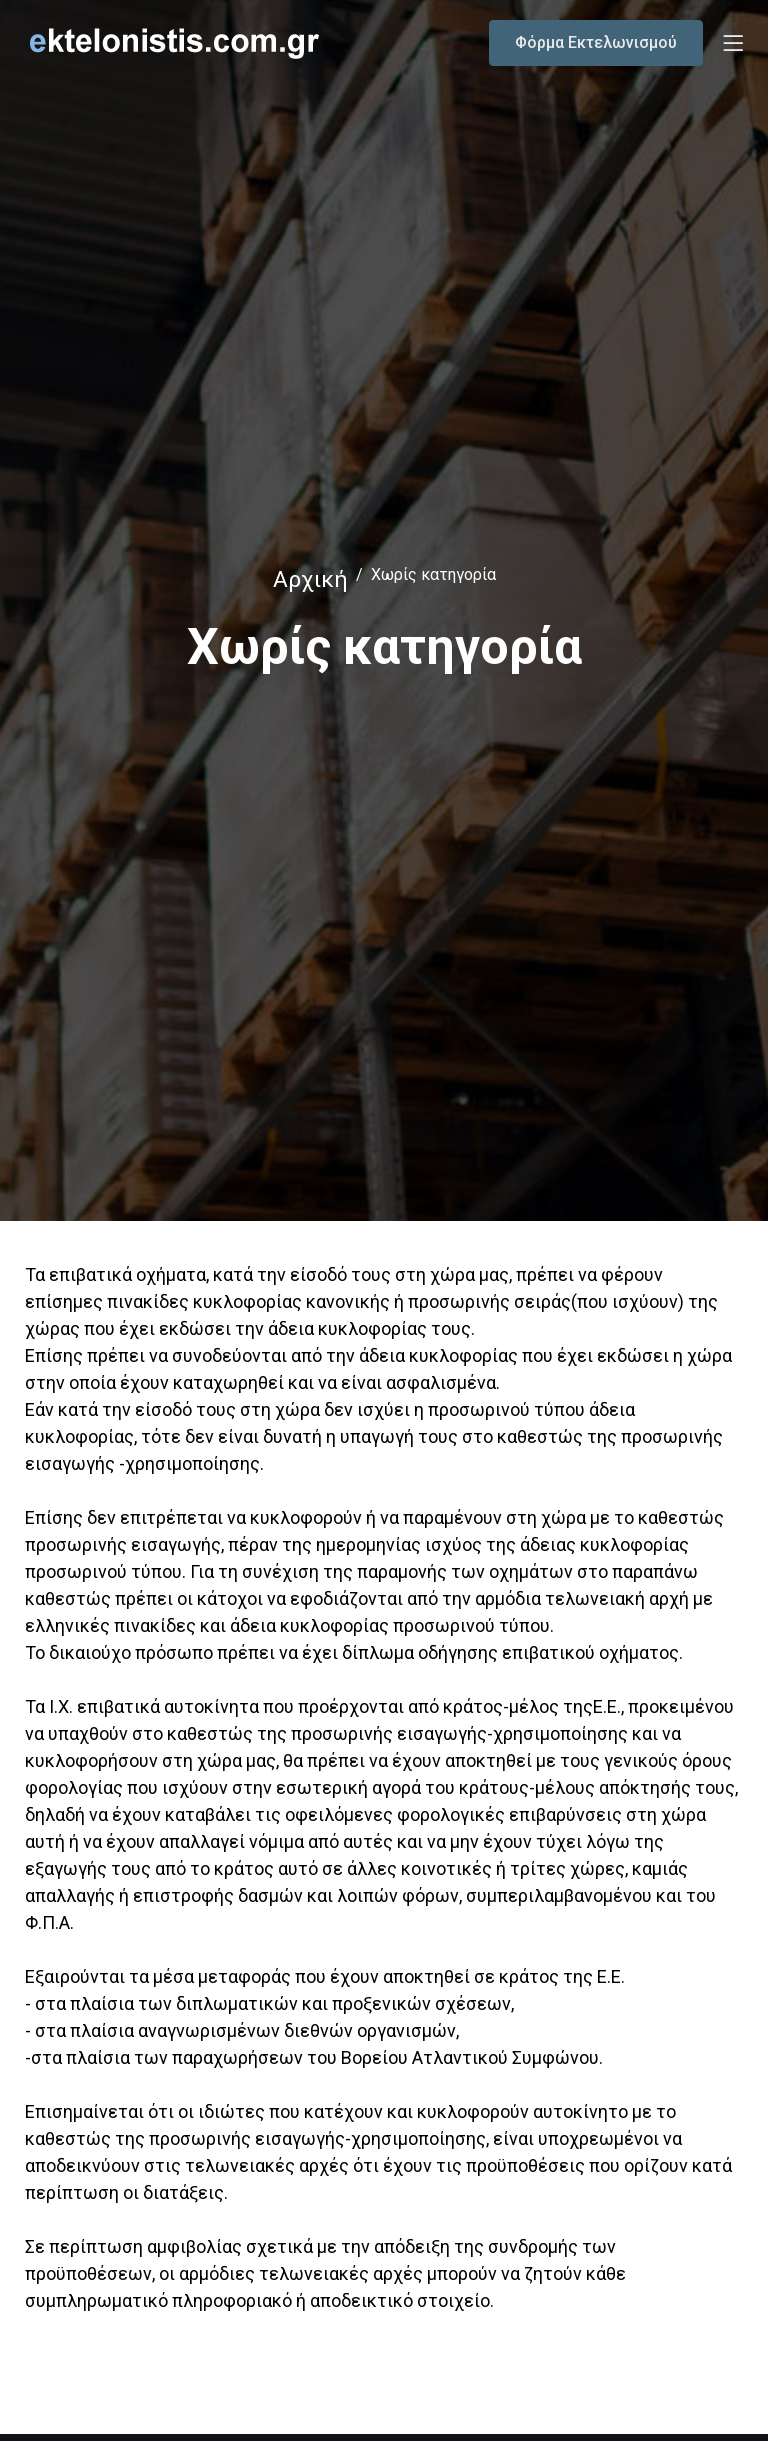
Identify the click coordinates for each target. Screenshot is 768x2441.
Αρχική (310, 579)
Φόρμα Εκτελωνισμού (596, 42)
